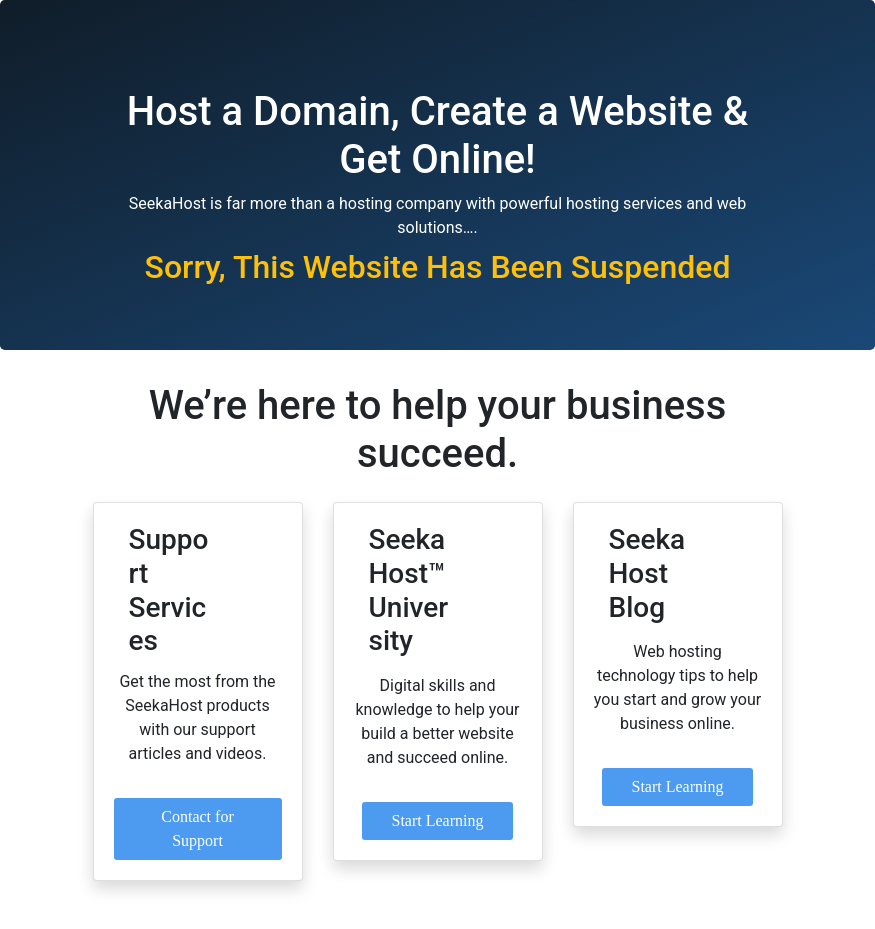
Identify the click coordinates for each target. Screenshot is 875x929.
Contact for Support (197, 828)
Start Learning (438, 820)
